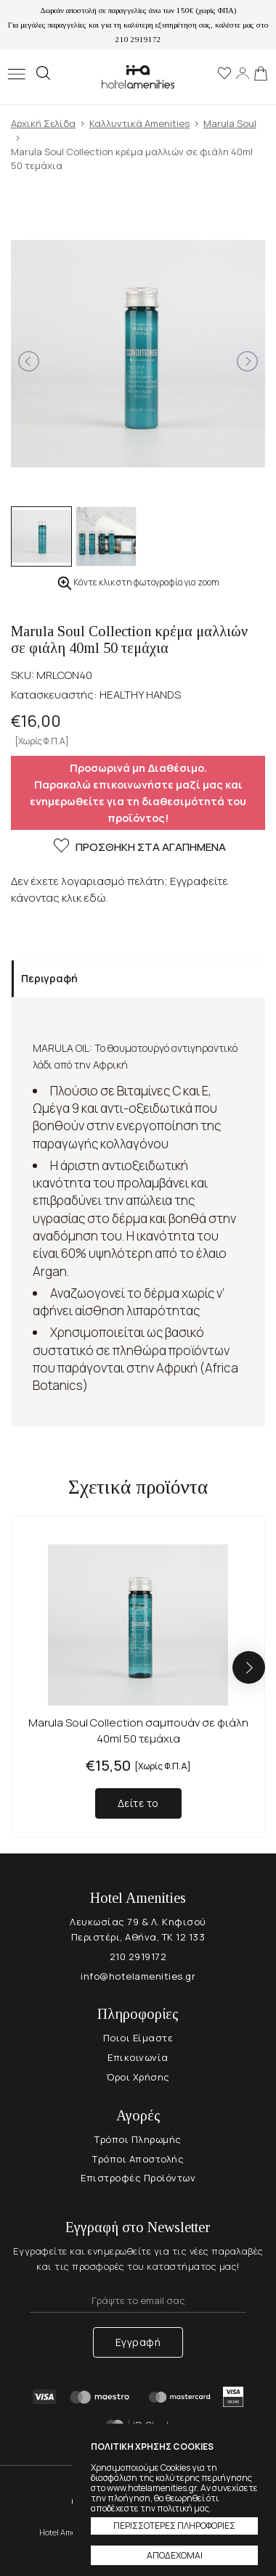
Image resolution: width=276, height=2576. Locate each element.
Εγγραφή (138, 2342)
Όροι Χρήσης (138, 2076)
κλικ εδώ (84, 897)
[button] (248, 1667)
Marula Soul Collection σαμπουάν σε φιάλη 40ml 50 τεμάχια (138, 1730)
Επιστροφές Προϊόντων (138, 2177)
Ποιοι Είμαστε (138, 2037)
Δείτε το (138, 1803)
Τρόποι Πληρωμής (138, 2139)
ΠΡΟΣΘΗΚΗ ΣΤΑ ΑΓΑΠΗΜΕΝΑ (138, 847)
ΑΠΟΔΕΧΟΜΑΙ (175, 2555)
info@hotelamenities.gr (138, 1976)
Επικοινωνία (138, 2057)
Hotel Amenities (138, 76)
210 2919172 (138, 1956)
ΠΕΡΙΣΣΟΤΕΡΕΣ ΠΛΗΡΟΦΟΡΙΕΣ (174, 2525)
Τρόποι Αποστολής (138, 2158)
